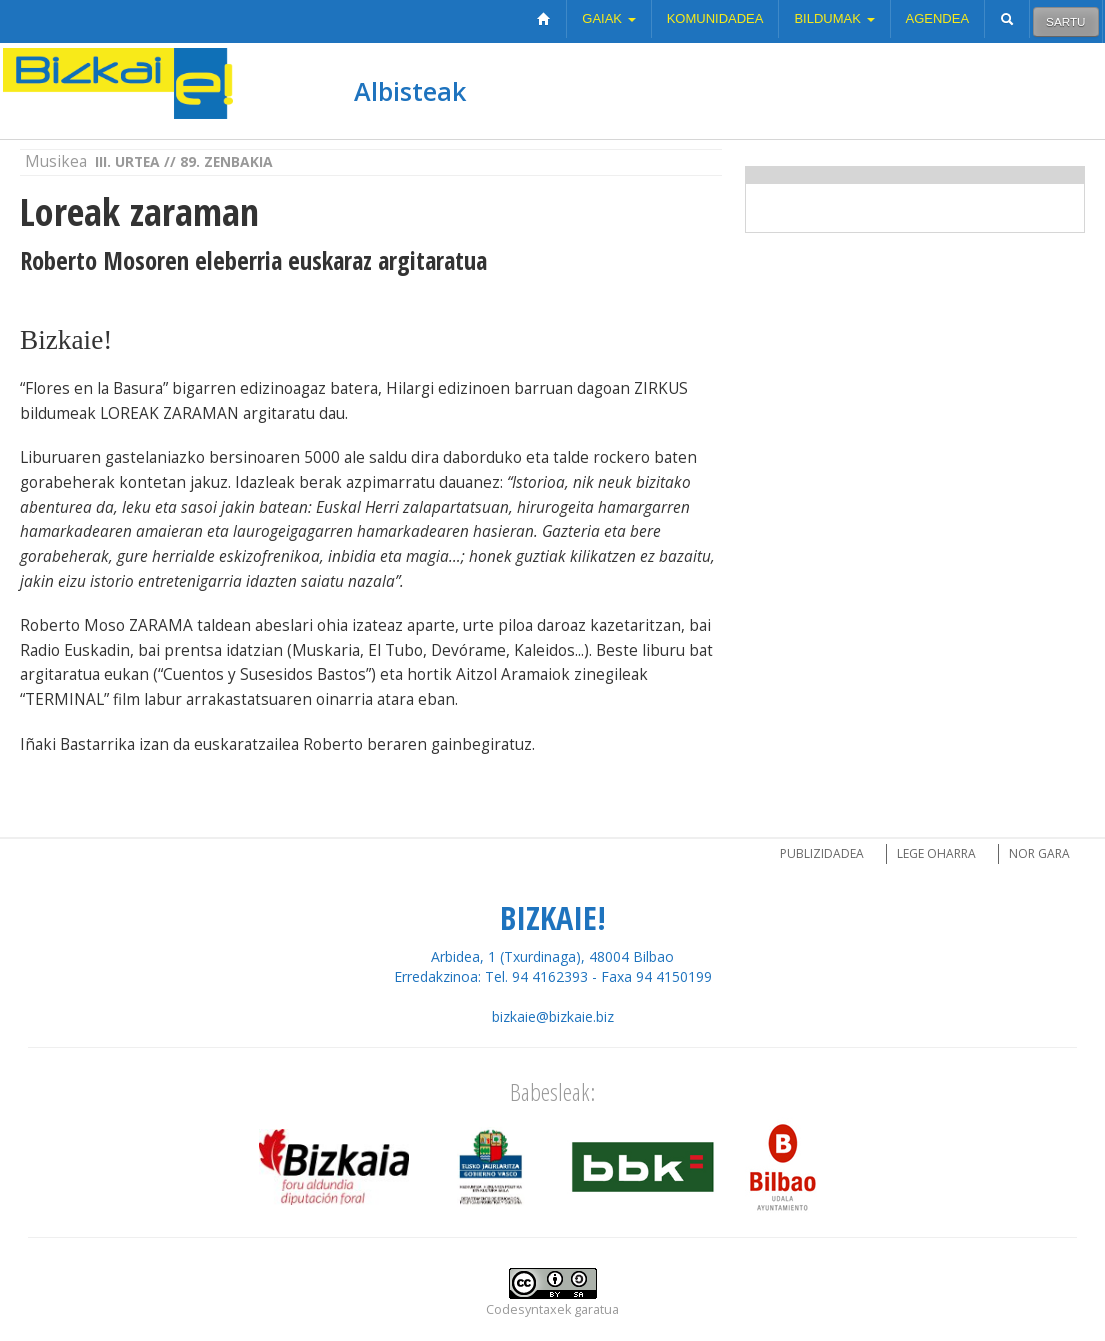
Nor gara (1039, 853)
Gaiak (608, 18)
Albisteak (410, 91)
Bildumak (834, 18)
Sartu (1065, 21)
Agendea (938, 18)
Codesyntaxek (528, 1309)
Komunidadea (715, 18)
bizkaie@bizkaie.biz (553, 1016)
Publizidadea (822, 853)
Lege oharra (936, 853)
